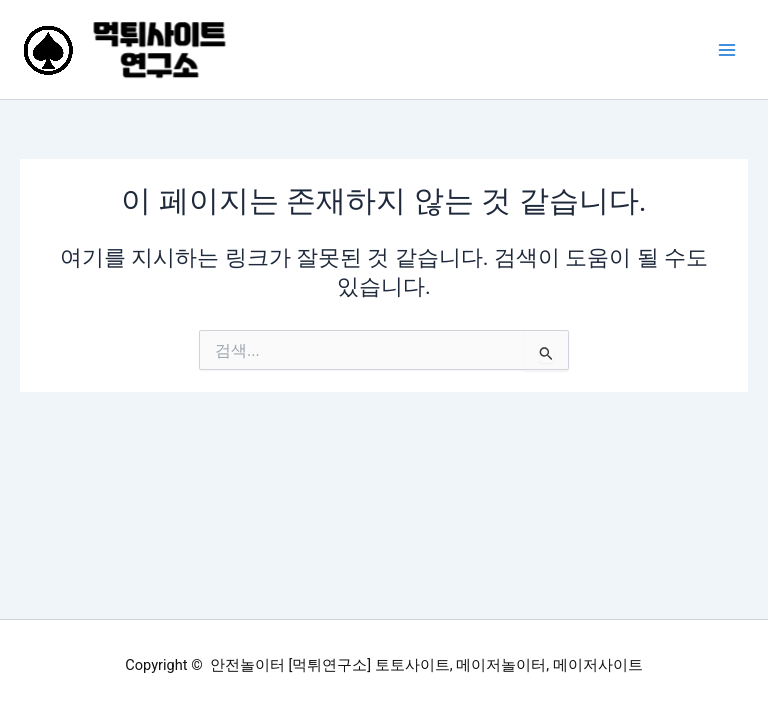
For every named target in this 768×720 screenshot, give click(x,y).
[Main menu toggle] (727, 50)
